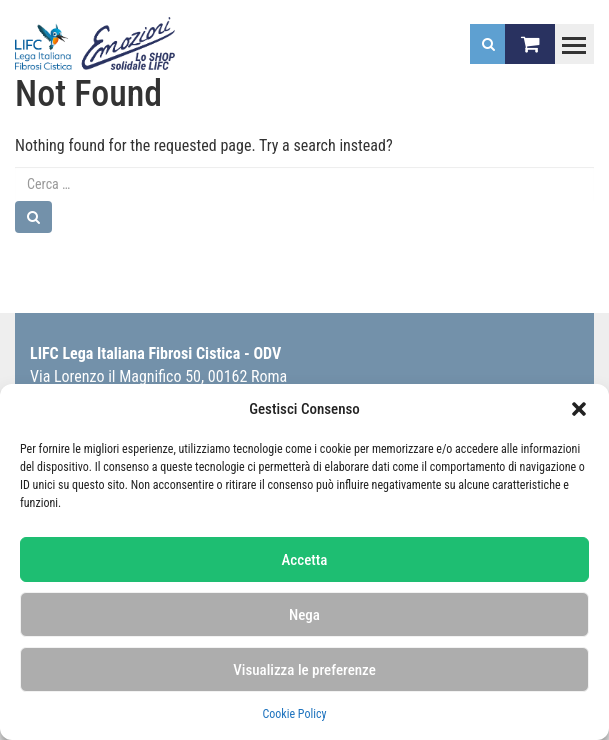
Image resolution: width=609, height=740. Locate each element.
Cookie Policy (294, 714)
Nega (304, 615)
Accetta (305, 560)
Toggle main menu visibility (570, 36)
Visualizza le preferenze (304, 670)
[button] (579, 409)
